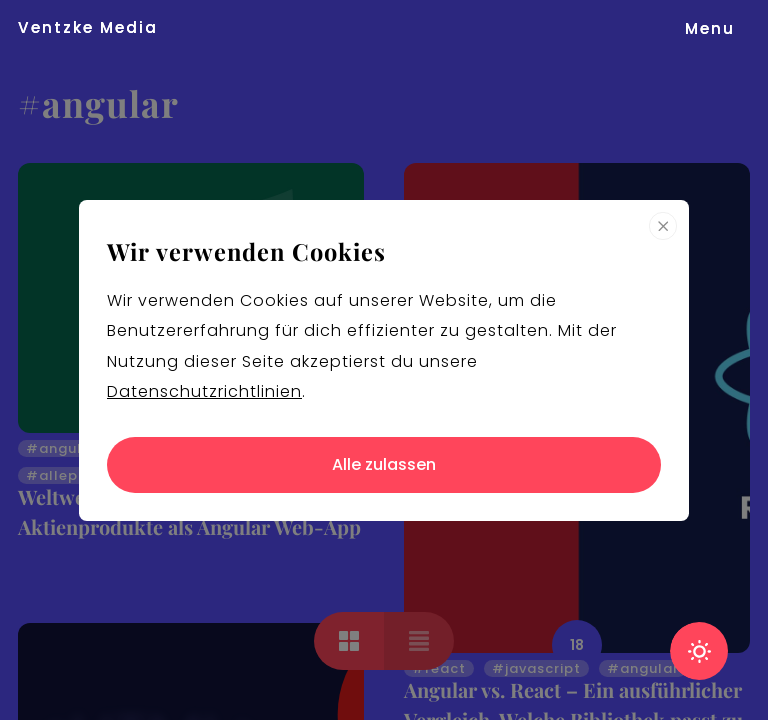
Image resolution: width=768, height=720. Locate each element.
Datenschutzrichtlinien (204, 391)
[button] (710, 28)
